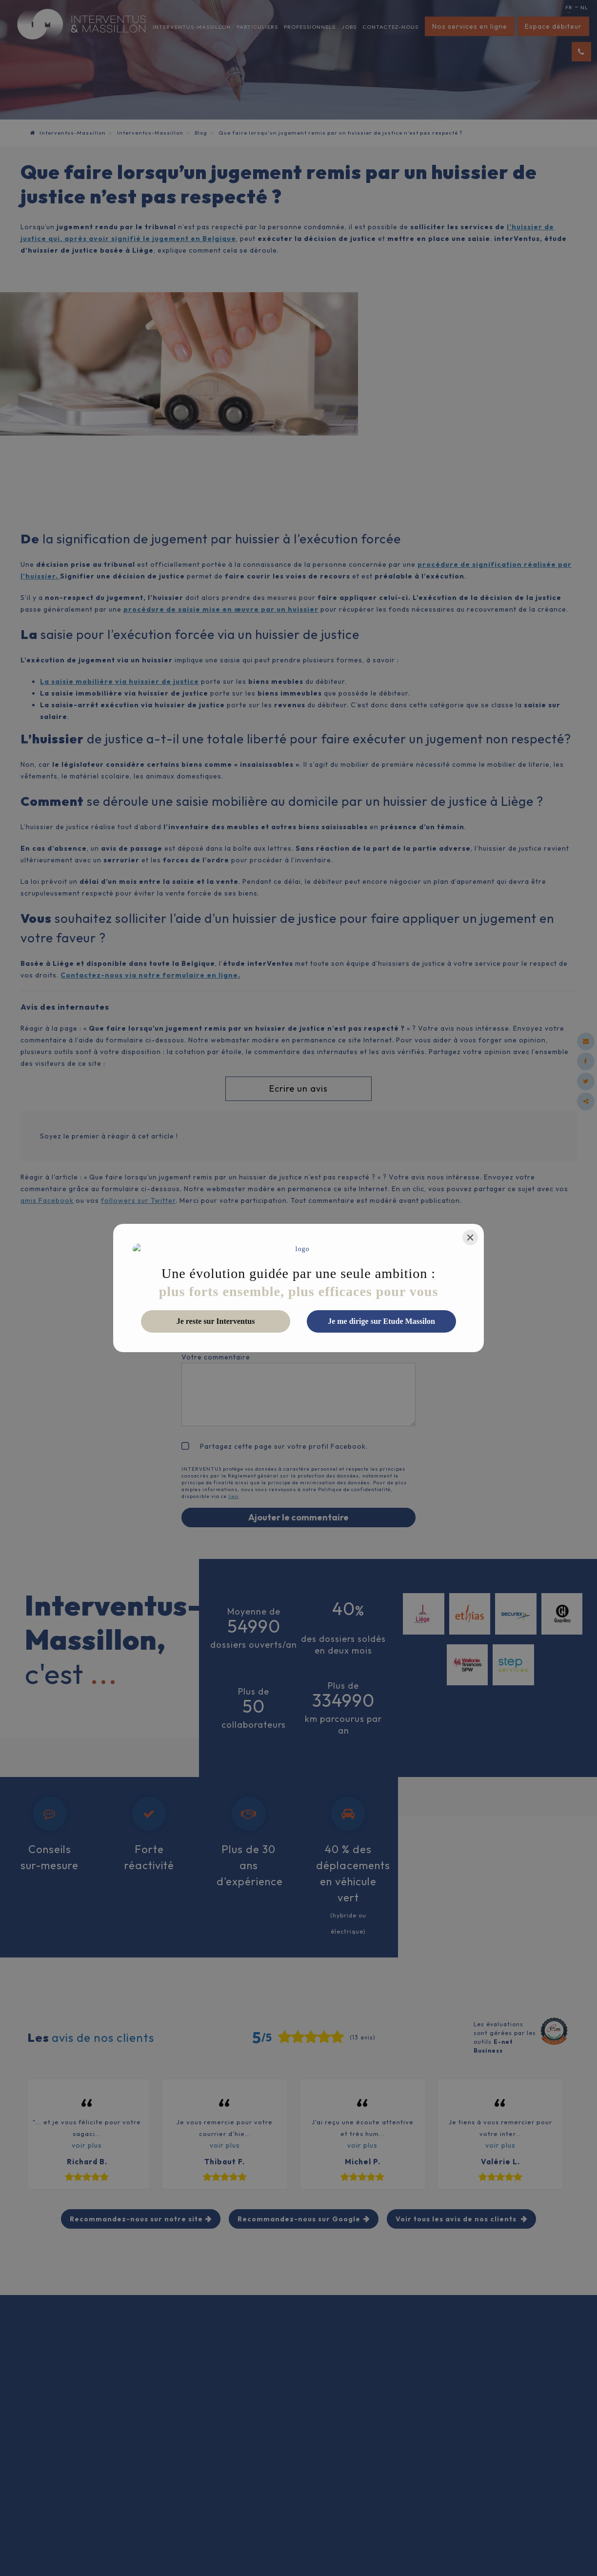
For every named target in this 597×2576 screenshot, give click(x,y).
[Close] (470, 1243)
